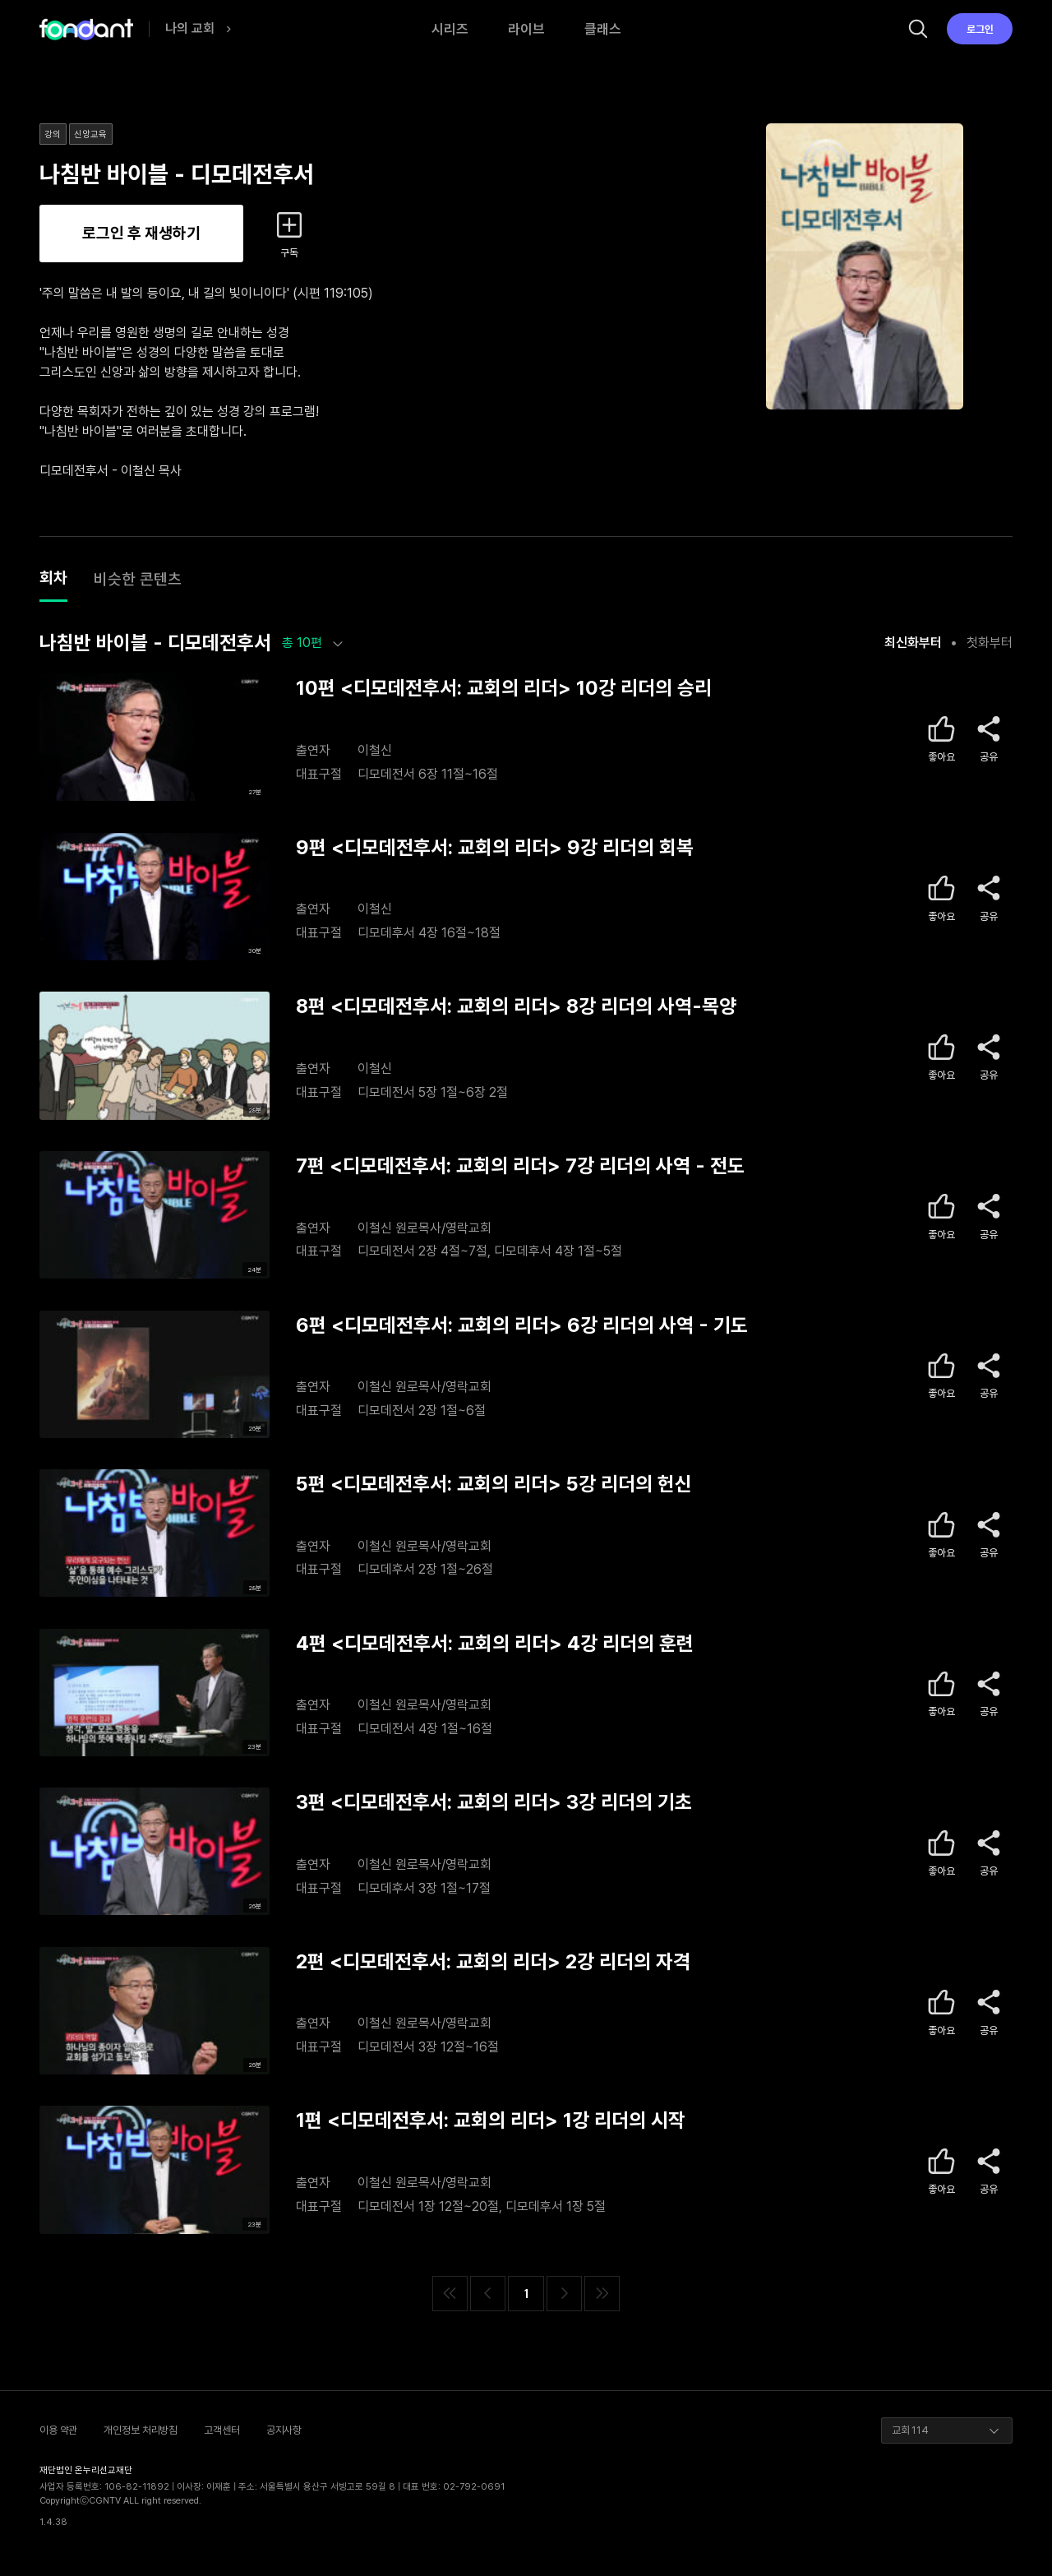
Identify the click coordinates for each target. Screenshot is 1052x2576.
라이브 (526, 29)
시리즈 (449, 29)
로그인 (980, 29)
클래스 (602, 29)
